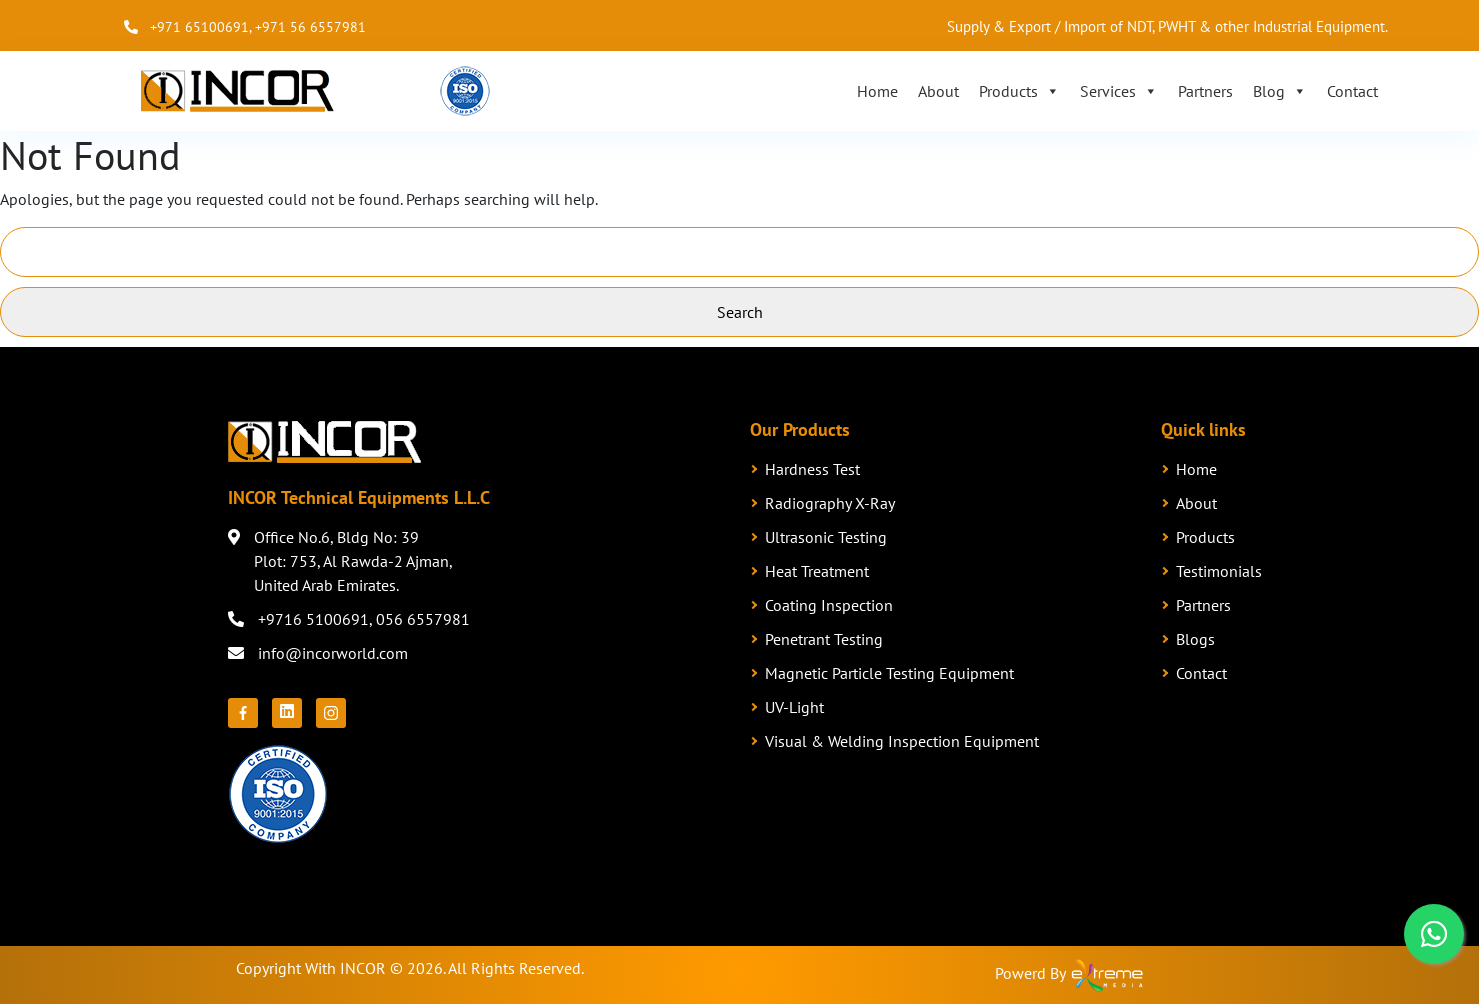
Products (1019, 91)
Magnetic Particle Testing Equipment (889, 673)
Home (877, 91)
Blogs (1195, 639)
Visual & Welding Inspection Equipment (902, 741)
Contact (1352, 91)
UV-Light (794, 707)
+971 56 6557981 (310, 27)
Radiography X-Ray (830, 503)
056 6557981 (423, 619)
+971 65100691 (199, 27)
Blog (1280, 91)
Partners (1205, 91)
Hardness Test (812, 469)
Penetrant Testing (824, 639)
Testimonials (1219, 571)
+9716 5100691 (313, 619)
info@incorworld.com (333, 653)
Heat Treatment (817, 571)
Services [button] (1119, 91)
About (938, 91)
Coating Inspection (829, 605)
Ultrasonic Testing (826, 537)
